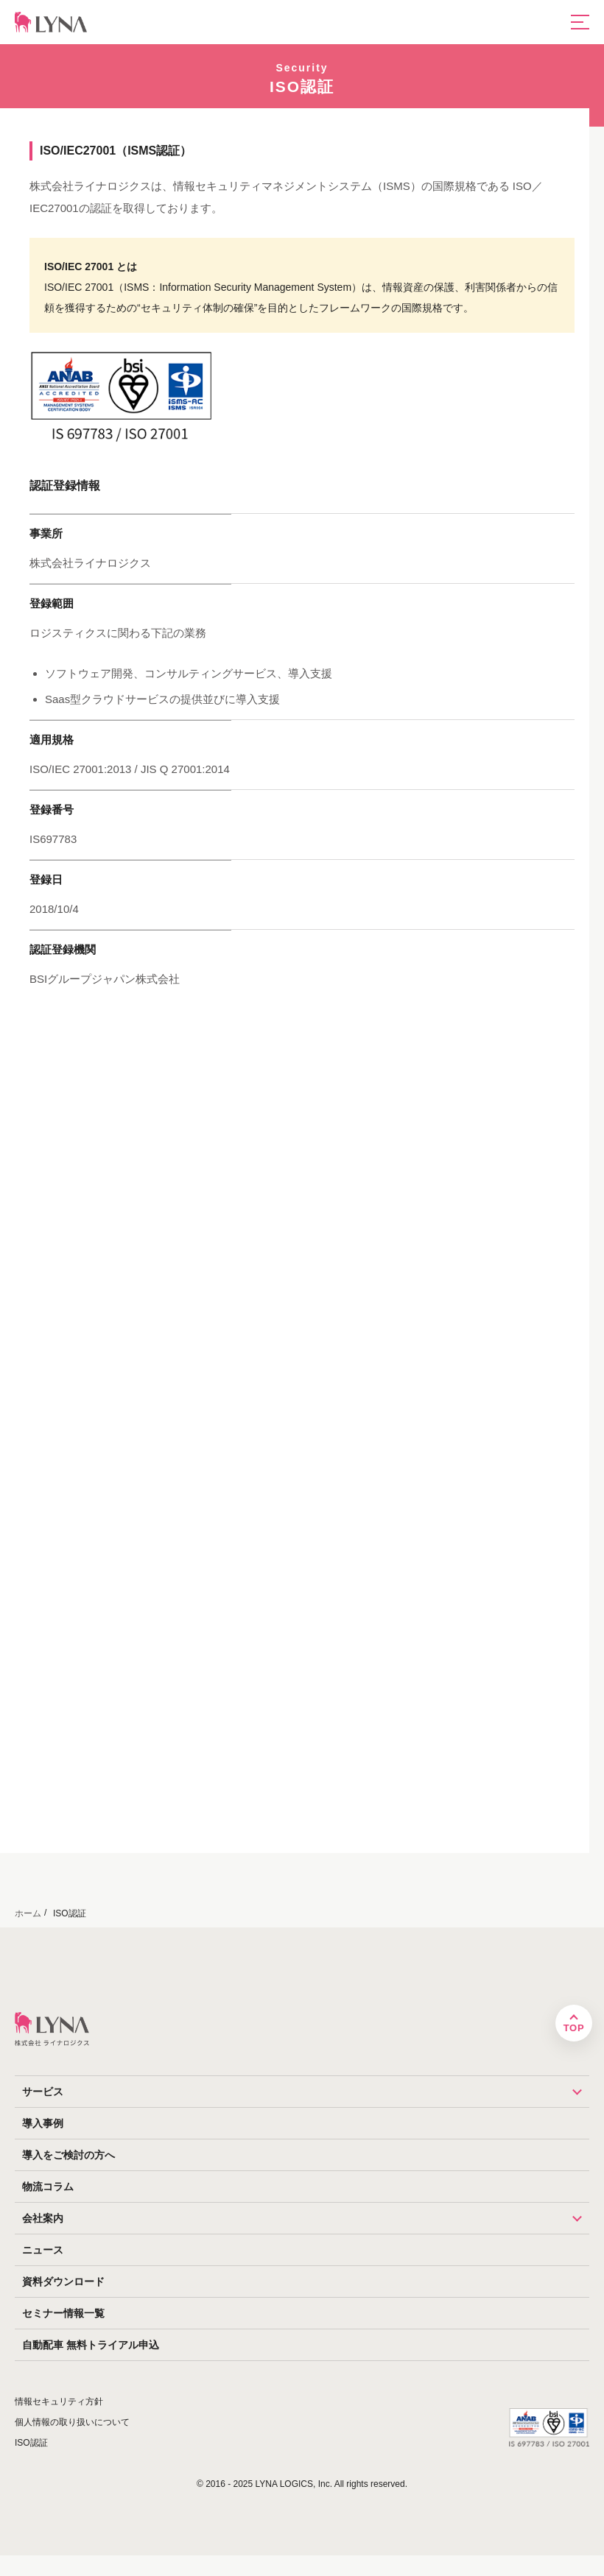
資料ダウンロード (63, 2281)
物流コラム (48, 2186)
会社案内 (305, 2218)
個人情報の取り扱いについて (72, 2422)
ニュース (42, 2250)
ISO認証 (31, 2443)
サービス (305, 2091)
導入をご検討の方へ (68, 2155)
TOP (573, 2027)
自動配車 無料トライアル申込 (90, 2345)
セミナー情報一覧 (63, 2313)
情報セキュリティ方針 (59, 2401)
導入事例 (42, 2123)
